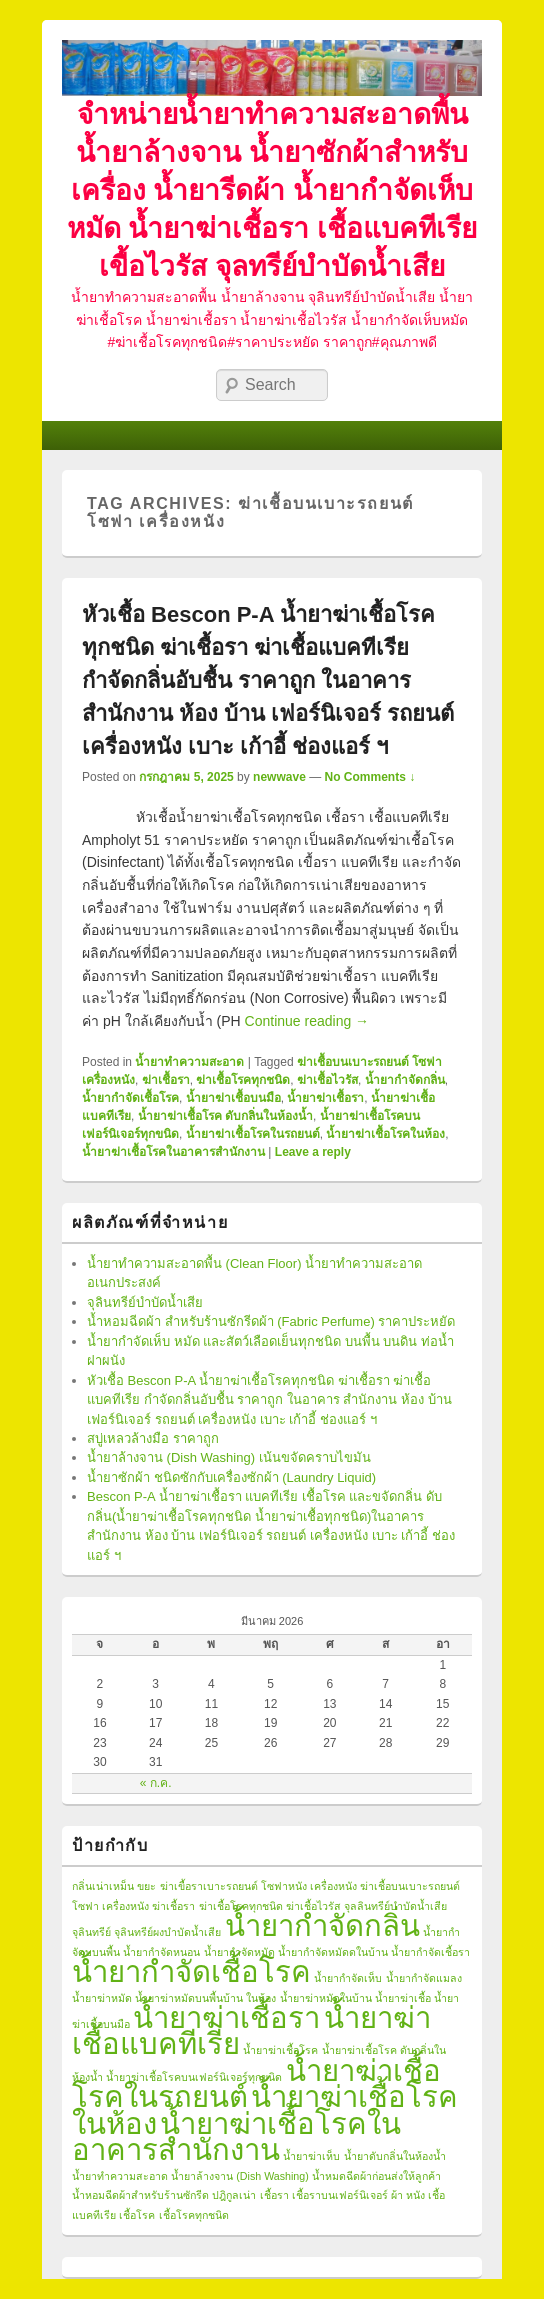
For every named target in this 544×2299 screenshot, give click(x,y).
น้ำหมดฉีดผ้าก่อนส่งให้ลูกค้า (376, 2176)
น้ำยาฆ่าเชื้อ (403, 1998)
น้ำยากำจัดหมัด (239, 1952)
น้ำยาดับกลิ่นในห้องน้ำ (395, 2156)
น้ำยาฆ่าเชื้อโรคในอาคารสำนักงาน (173, 1152)
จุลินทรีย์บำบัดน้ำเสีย (145, 1302)
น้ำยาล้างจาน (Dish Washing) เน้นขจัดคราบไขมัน (229, 1457)
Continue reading (307, 1021)
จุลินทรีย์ (91, 1932)
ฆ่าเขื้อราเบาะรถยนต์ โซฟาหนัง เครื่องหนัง (258, 1886)
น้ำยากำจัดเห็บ (348, 1978)
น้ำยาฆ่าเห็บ (311, 2156)
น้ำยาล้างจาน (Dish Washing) (239, 2176)
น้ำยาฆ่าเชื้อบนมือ (233, 1098)
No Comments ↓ (370, 777)
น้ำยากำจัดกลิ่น (405, 1080)
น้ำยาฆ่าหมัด (102, 1998)
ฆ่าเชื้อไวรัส (327, 1080)
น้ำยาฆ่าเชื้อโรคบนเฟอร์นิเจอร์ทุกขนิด (194, 2077)
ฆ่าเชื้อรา (166, 1080)
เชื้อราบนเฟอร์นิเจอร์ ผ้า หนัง (358, 2195)
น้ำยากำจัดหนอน (161, 1952)
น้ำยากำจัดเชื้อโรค (130, 1098)
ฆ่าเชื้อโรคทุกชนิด (243, 1080)
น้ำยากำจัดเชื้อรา (430, 1952)
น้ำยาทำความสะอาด (189, 1062)
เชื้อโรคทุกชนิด (194, 2215)
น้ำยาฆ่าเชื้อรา (325, 1098)
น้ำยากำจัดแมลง (424, 1978)
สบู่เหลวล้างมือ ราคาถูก (153, 1438)
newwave (279, 777)
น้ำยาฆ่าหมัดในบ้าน (326, 1998)
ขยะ (146, 1886)
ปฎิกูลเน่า (234, 2195)
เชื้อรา (274, 2195)
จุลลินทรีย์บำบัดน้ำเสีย (395, 1906)
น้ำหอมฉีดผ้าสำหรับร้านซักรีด (140, 2195)
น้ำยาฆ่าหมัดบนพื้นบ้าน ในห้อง (205, 1998)
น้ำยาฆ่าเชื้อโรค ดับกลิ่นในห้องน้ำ (225, 1116)
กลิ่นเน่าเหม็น (103, 1886)
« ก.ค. (156, 1783)
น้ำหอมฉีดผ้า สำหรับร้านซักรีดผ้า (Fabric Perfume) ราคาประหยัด (271, 1321)
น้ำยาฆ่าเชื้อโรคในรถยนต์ (253, 1134)
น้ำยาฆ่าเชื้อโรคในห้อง (385, 1134)
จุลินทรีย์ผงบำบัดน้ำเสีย (167, 1932)
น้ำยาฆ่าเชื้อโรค (280, 2050)
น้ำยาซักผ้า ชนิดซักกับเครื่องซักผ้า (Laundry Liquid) (231, 1477)
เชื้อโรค (137, 2215)
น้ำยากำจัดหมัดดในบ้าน (333, 1952)
